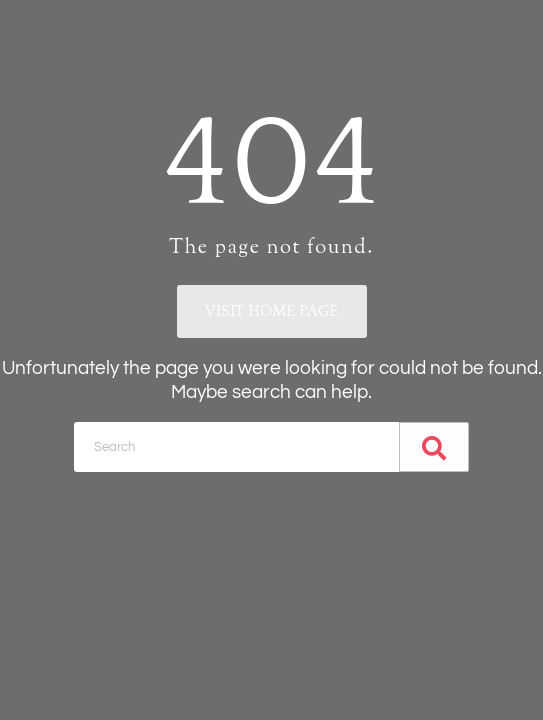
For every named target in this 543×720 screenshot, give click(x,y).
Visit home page (271, 311)
